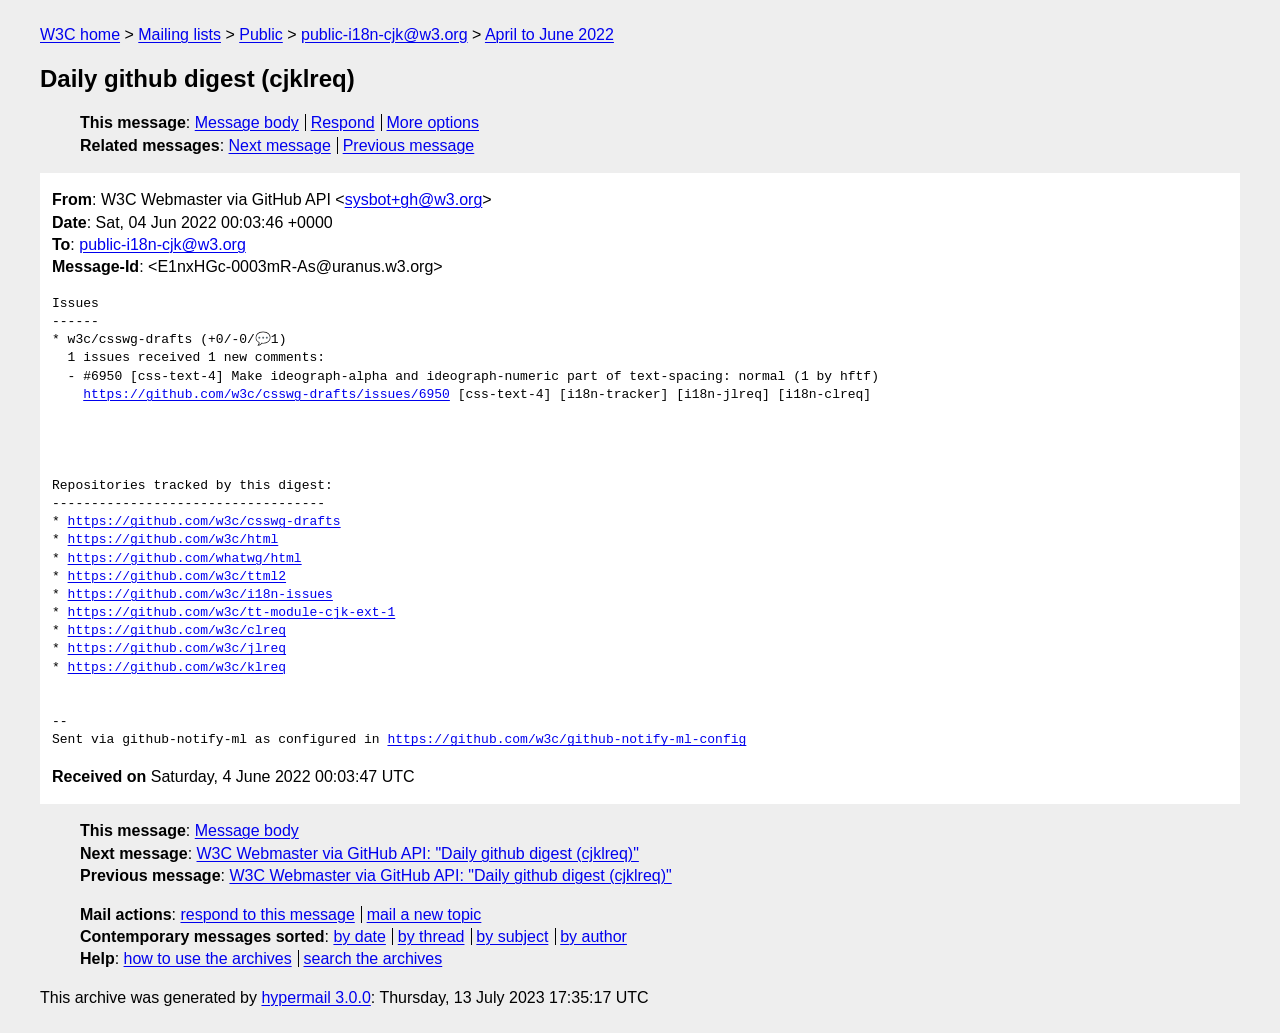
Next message (280, 145)
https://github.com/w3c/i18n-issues (200, 595)
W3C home (80, 34)
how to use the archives (208, 958)
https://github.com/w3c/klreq (177, 668)
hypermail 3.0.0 (315, 997)
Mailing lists (179, 34)
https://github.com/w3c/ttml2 (177, 577)
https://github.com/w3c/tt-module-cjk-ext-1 (232, 613)
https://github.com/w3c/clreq (177, 631)
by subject (512, 936)
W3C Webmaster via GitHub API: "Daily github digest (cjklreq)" (418, 853)
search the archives (373, 958)
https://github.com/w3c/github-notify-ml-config (566, 740)
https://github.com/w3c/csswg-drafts (204, 522)
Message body (247, 122)
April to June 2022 (549, 34)
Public (261, 34)
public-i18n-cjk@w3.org (384, 34)
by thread (431, 936)
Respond (343, 122)
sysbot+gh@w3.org (414, 199)
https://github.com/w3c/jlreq (177, 649)
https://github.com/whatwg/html (185, 559)
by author (593, 936)
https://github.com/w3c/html (173, 540)
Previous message (409, 145)
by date (359, 936)
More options (433, 122)
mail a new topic (424, 914)
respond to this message (267, 914)
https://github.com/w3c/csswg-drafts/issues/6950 (266, 395)
